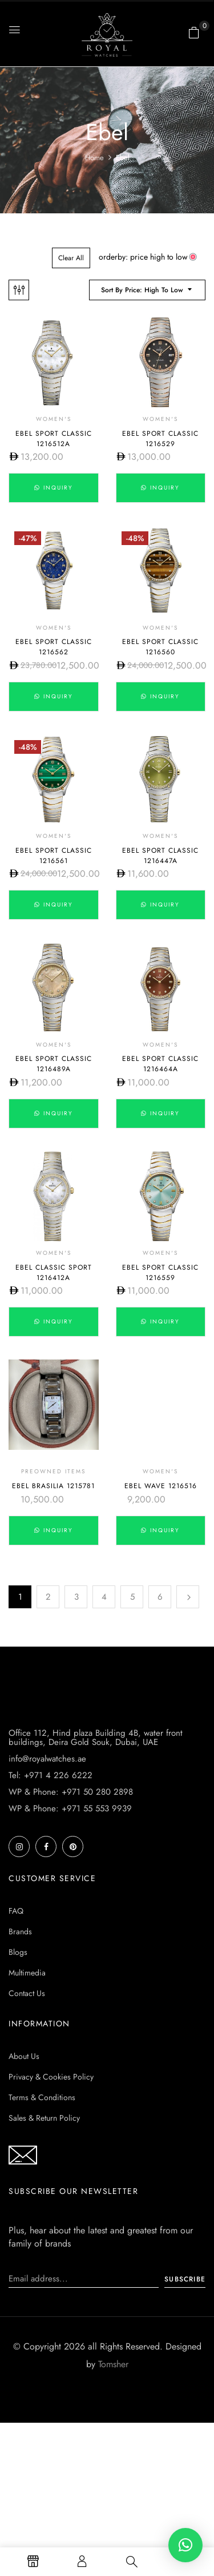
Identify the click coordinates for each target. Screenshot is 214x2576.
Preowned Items (53, 1471)
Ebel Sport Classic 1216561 (53, 855)
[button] (194, 32)
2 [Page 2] (48, 1597)
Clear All (71, 258)
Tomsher (113, 2492)
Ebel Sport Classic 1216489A (53, 1064)
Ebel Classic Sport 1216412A (53, 1272)
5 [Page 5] (132, 1597)
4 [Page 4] (104, 1597)
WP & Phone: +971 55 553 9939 (70, 1937)
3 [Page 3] (76, 1597)
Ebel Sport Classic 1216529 (160, 438)
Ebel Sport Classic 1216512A (53, 438)
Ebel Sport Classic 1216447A (160, 855)
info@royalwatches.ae (47, 1887)
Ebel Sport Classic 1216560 (160, 647)
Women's (53, 419)
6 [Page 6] (160, 1597)
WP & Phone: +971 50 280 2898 (71, 1920)
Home (94, 157)
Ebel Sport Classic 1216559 (160, 1272)
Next (187, 1596)
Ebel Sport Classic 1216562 (53, 647)
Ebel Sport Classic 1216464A (160, 1064)
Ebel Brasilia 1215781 (53, 1486)
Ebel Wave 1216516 (160, 1486)
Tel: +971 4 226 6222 (50, 1904)
